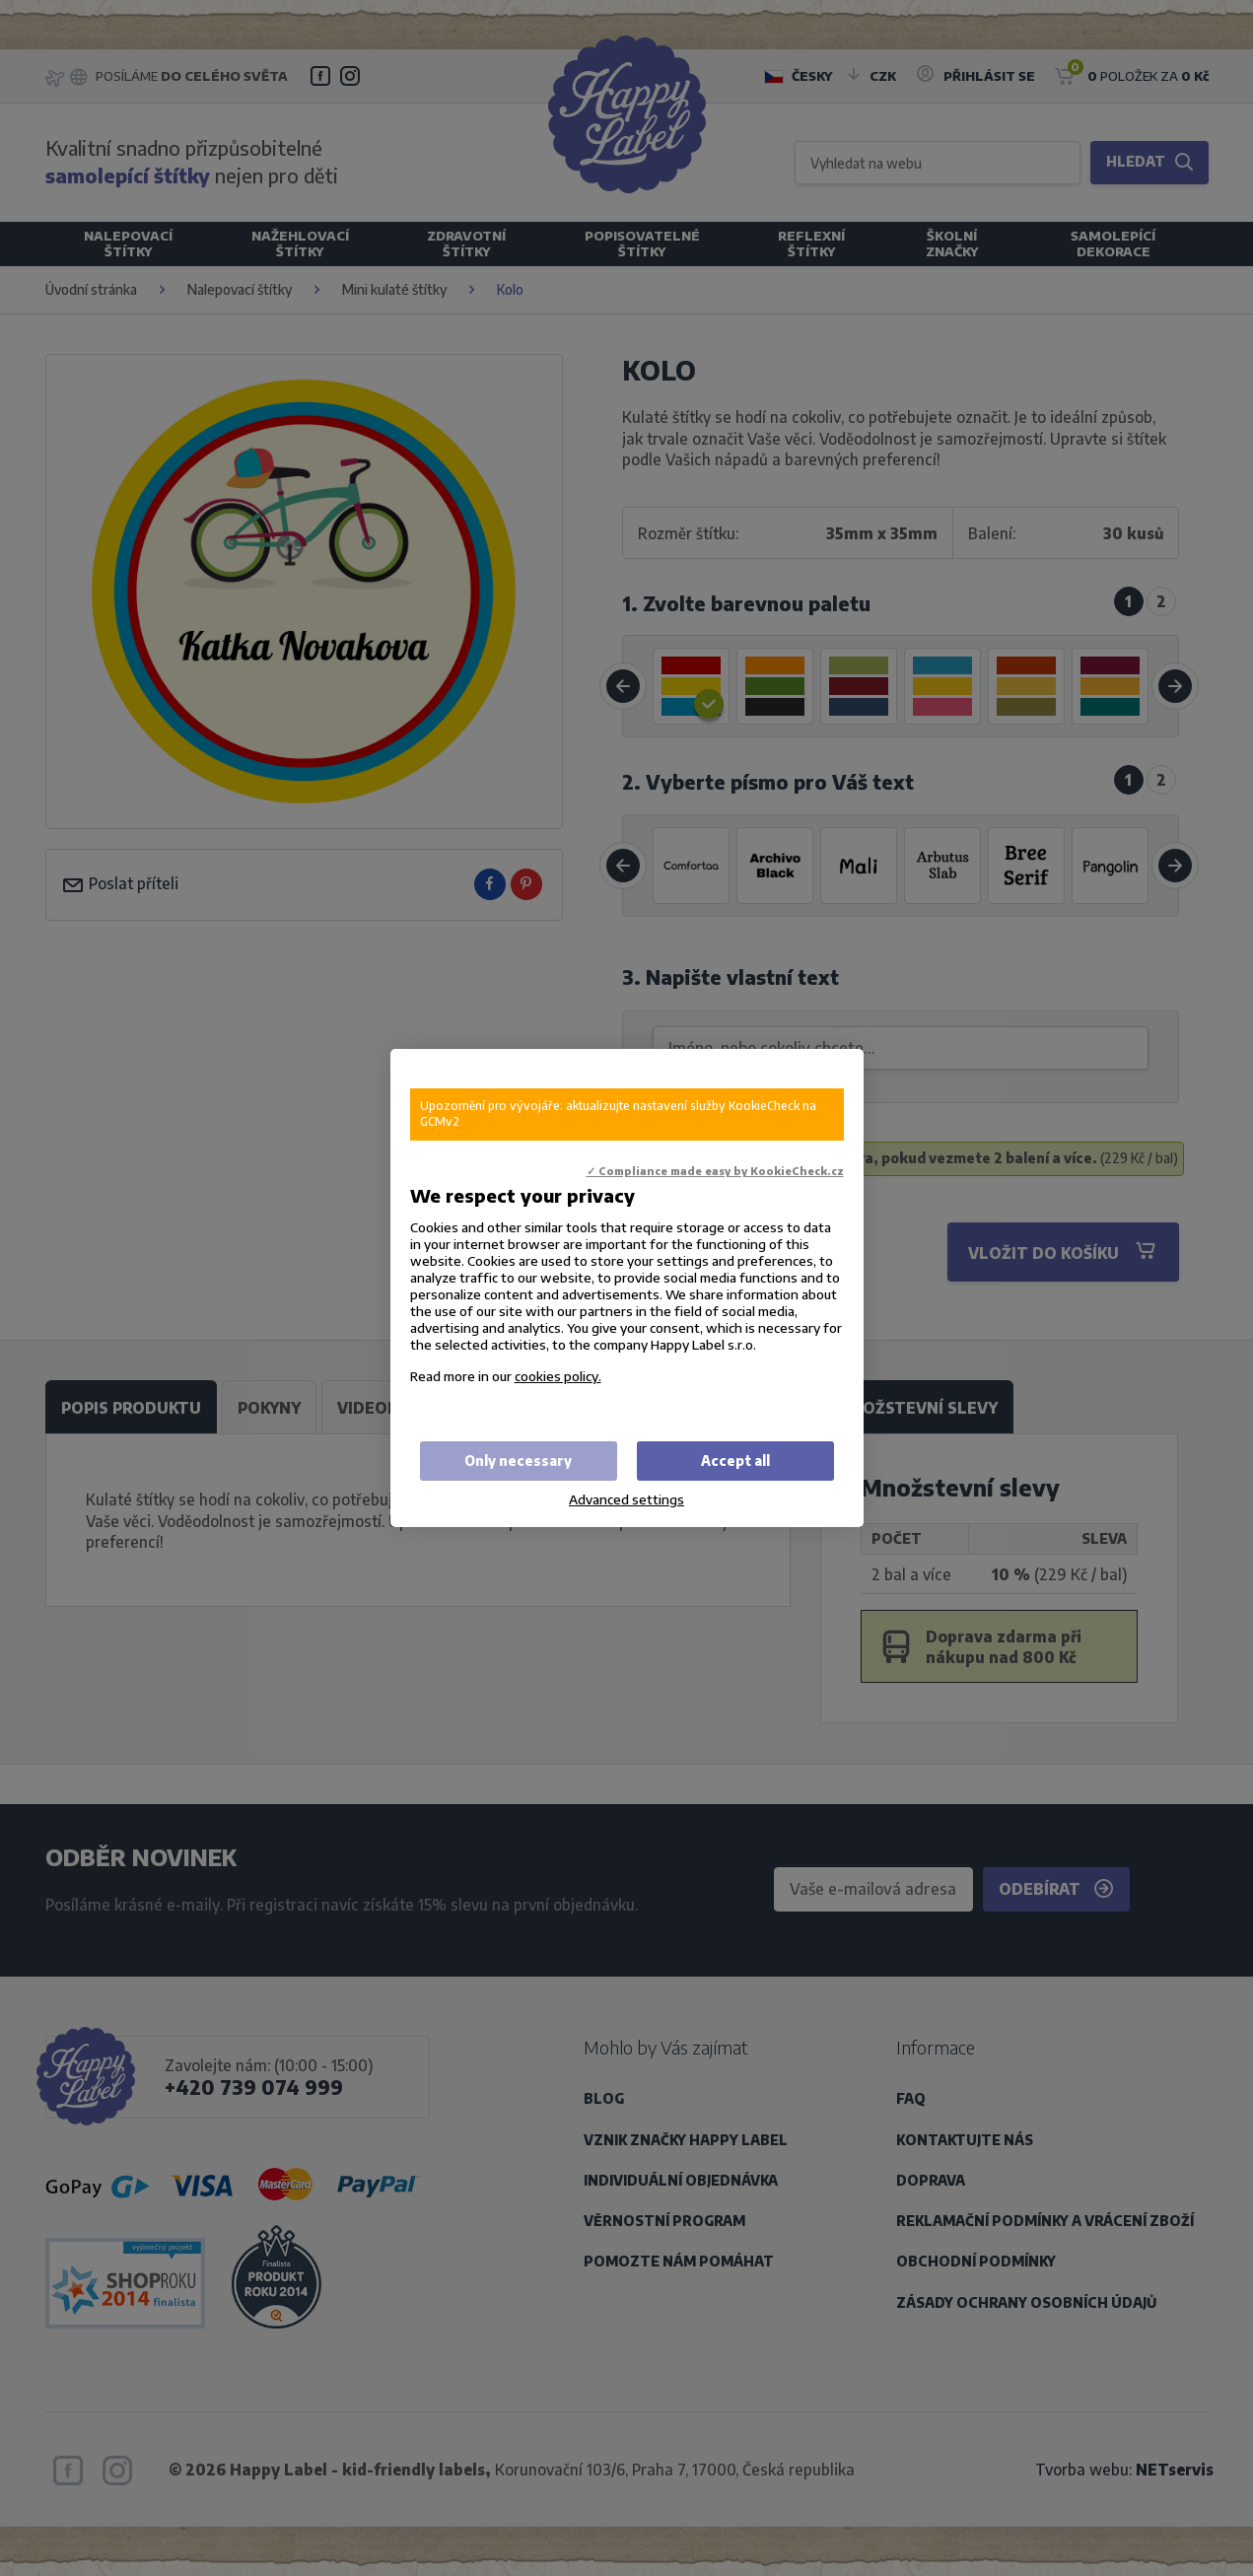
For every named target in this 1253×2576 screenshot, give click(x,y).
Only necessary (518, 1460)
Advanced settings (626, 1499)
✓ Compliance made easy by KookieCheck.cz (715, 1170)
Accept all (735, 1460)
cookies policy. (558, 1375)
